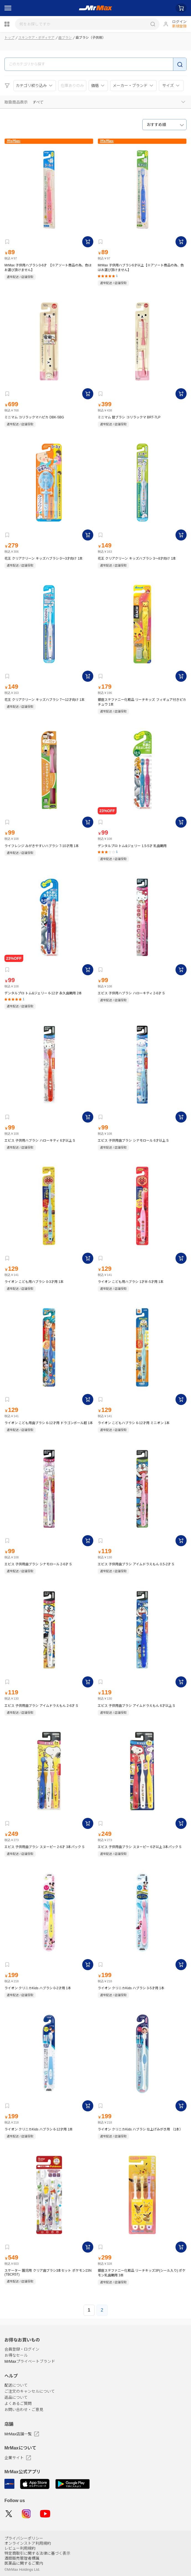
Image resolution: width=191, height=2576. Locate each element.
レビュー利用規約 (19, 2548)
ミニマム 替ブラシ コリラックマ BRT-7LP (129, 417)
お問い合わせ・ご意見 (23, 2410)
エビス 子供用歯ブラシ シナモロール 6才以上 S (133, 1140)
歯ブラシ (65, 38)
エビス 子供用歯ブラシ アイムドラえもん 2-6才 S (41, 1706)
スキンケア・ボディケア (36, 38)
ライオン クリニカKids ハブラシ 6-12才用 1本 (38, 2129)
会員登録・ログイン (21, 2349)
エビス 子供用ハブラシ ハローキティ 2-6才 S (131, 993)
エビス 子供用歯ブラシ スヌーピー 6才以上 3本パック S (139, 1847)
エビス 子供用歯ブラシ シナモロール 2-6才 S (38, 1564)
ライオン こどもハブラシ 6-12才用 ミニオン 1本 (134, 1423)
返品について (16, 2398)
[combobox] (164, 124)
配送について (16, 2385)
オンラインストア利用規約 (27, 2543)
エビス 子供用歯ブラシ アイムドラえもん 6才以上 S (136, 1706)
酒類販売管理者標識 (21, 2558)
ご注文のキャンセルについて (29, 2392)
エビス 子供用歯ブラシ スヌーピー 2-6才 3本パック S (44, 1847)
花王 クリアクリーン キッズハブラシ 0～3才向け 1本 (43, 558)
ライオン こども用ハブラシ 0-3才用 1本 (34, 1282)
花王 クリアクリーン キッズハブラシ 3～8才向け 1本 (137, 558)
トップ (9, 38)
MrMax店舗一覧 (21, 2434)
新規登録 (179, 26)
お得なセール (16, 2356)
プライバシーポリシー (23, 2538)
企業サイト (17, 2457)
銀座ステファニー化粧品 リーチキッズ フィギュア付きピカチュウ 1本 (142, 702)
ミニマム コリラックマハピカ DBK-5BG (34, 417)
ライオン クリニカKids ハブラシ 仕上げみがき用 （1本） (140, 2129)
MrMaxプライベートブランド (29, 2362)
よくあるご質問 (18, 2404)
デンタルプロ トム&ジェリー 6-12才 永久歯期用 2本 (43, 993)
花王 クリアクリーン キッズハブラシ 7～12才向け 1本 (44, 700)
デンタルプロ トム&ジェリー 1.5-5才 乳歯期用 (132, 846)
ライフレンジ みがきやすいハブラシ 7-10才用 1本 (41, 846)
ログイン (179, 22)
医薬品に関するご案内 (23, 2563)
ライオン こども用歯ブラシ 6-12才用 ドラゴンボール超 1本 (48, 1423)
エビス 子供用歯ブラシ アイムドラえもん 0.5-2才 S (136, 1564)
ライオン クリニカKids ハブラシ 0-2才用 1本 (37, 1988)
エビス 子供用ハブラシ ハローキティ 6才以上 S (39, 1140)
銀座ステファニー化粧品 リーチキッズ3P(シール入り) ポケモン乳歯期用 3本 (141, 2273)
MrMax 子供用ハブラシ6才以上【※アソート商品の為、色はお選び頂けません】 (141, 267)
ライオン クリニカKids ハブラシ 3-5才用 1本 (131, 1988)
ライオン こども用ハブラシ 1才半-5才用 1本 (131, 1282)
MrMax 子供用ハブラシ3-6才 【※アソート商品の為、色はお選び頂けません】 (48, 267)
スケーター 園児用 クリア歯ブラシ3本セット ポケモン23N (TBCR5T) (48, 2272)
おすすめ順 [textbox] (156, 124)
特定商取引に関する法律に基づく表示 (37, 2553)
